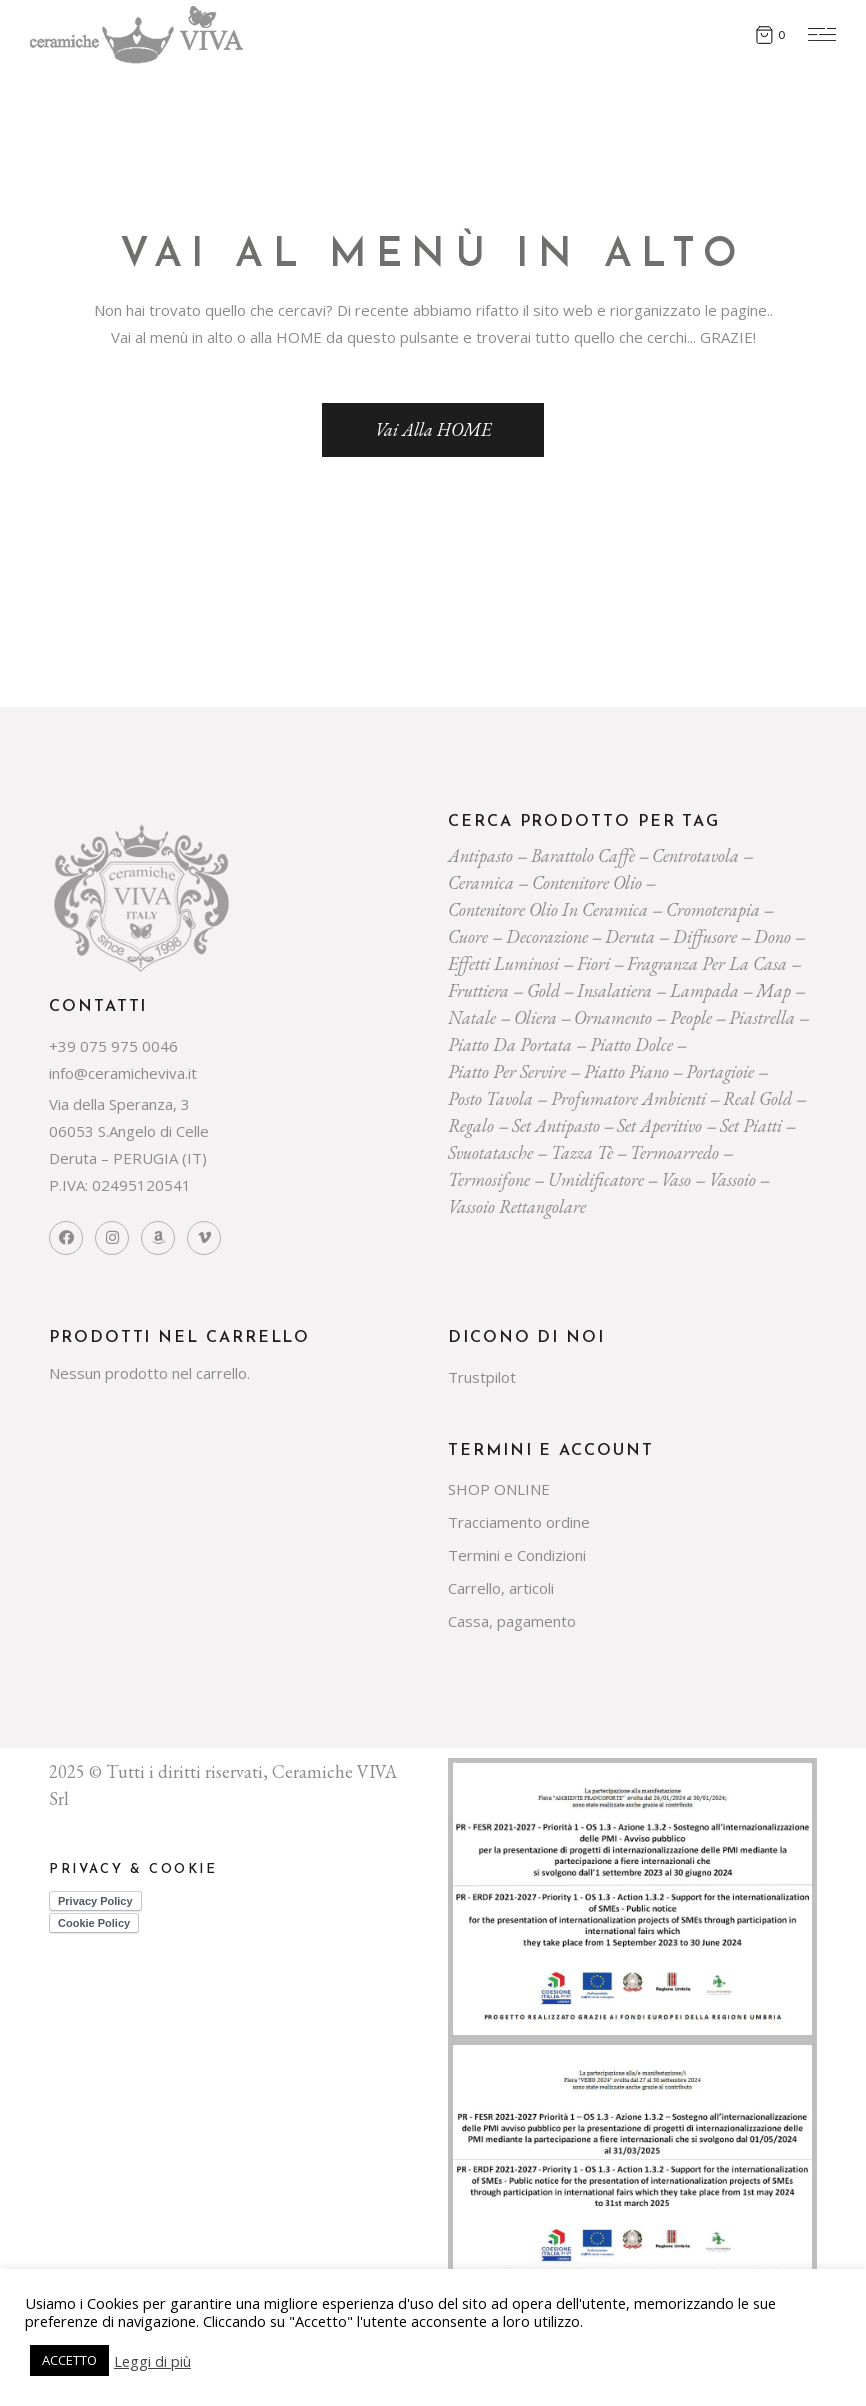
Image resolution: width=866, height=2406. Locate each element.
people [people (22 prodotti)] (691, 1017)
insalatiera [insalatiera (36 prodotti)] (614, 990)
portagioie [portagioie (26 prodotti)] (720, 1071)
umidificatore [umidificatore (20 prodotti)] (596, 1179)
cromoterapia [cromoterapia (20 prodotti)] (713, 909)
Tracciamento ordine (519, 1522)
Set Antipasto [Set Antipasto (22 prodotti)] (556, 1125)
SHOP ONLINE (499, 1489)
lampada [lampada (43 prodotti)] (704, 990)
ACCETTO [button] (69, 2360)
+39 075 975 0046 (113, 1046)
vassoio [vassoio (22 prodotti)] (732, 1179)
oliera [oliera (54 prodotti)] (535, 1017)
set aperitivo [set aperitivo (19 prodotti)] (659, 1125)
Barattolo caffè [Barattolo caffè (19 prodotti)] (583, 855)
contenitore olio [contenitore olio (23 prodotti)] (587, 882)
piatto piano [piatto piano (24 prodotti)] (626, 1071)
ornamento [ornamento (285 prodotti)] (613, 1017)
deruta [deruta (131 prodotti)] (630, 936)
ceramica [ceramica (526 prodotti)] (481, 882)
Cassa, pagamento (512, 1621)
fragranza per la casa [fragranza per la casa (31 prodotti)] (707, 963)
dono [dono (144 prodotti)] (772, 936)
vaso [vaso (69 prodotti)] (676, 1179)
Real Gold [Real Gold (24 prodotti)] (757, 1098)
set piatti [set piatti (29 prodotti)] (751, 1125)
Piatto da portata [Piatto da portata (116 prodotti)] (510, 1044)
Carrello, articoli (501, 1588)
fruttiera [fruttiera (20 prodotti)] (478, 990)
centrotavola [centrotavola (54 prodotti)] (695, 855)
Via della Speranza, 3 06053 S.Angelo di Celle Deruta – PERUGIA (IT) (129, 1131)
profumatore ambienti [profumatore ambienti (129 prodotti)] (628, 1098)
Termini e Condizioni (517, 1555)
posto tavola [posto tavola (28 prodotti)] (490, 1098)
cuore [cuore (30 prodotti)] (468, 936)
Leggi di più (152, 2361)
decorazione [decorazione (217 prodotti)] (547, 936)
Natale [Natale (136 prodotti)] (472, 1017)
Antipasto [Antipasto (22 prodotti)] (480, 855)
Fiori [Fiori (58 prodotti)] (593, 963)
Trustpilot (482, 1377)
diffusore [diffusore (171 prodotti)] (705, 936)
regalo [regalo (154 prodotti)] (471, 1125)
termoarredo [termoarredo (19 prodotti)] (674, 1152)
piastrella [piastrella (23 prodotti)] (762, 1017)
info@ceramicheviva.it (123, 1073)
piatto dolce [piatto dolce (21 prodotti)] (631, 1044)
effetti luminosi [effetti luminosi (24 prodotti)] (503, 963)
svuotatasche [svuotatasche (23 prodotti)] (490, 1152)
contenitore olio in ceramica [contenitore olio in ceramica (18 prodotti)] (548, 909)
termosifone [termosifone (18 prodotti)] (489, 1179)
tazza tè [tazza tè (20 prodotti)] (582, 1152)
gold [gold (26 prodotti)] (543, 990)
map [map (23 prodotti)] (773, 990)
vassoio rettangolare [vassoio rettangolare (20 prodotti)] (517, 1206)
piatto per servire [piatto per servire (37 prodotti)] (507, 1071)
